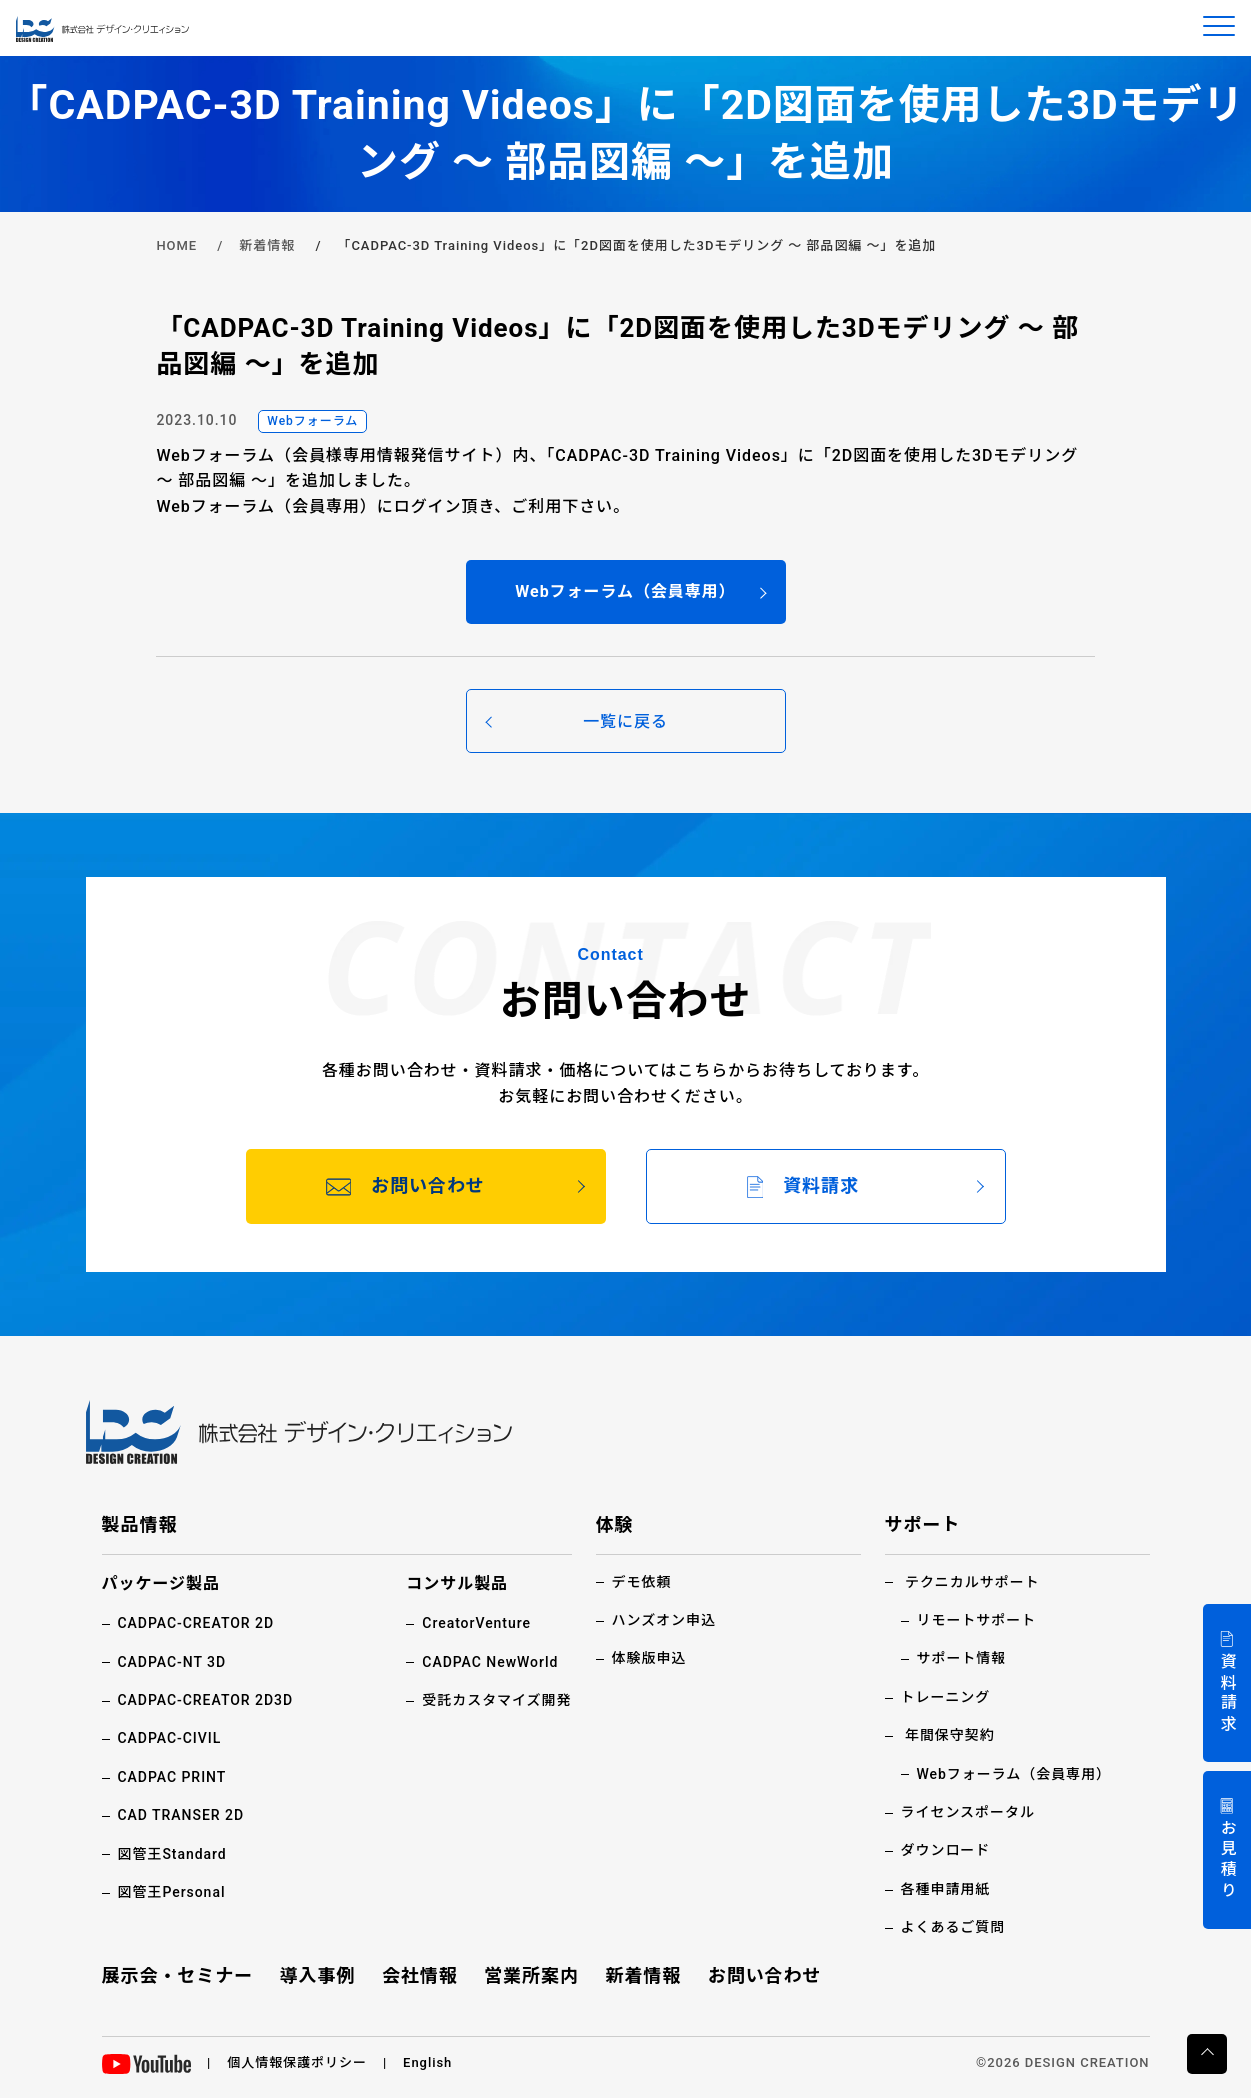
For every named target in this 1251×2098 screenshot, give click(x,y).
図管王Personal (172, 1892)
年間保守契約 (950, 1735)
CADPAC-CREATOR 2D (196, 1623)
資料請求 (1227, 1693)
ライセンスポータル (968, 1812)
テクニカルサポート (972, 1582)
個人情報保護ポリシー (297, 2062)
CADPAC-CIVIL (170, 1738)
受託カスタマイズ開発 (496, 1700)
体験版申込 (649, 1658)
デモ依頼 (642, 1582)
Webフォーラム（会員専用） (1014, 1774)
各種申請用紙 (946, 1889)
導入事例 (318, 1975)
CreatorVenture (476, 1623)
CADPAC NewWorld (490, 1662)
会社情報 (420, 1975)
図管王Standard (172, 1854)
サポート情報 (962, 1658)
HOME (176, 245)
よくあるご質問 (953, 1927)
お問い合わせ (765, 1975)
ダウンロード (946, 1850)
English (427, 2062)
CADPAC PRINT (172, 1777)
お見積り (1227, 1860)
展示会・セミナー (178, 1975)
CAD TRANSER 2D (181, 1815)
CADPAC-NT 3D (172, 1662)
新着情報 (267, 245)
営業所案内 (531, 1975)
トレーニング (946, 1697)
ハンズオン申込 (664, 1620)
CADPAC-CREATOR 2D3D (206, 1700)
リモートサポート (977, 1620)
